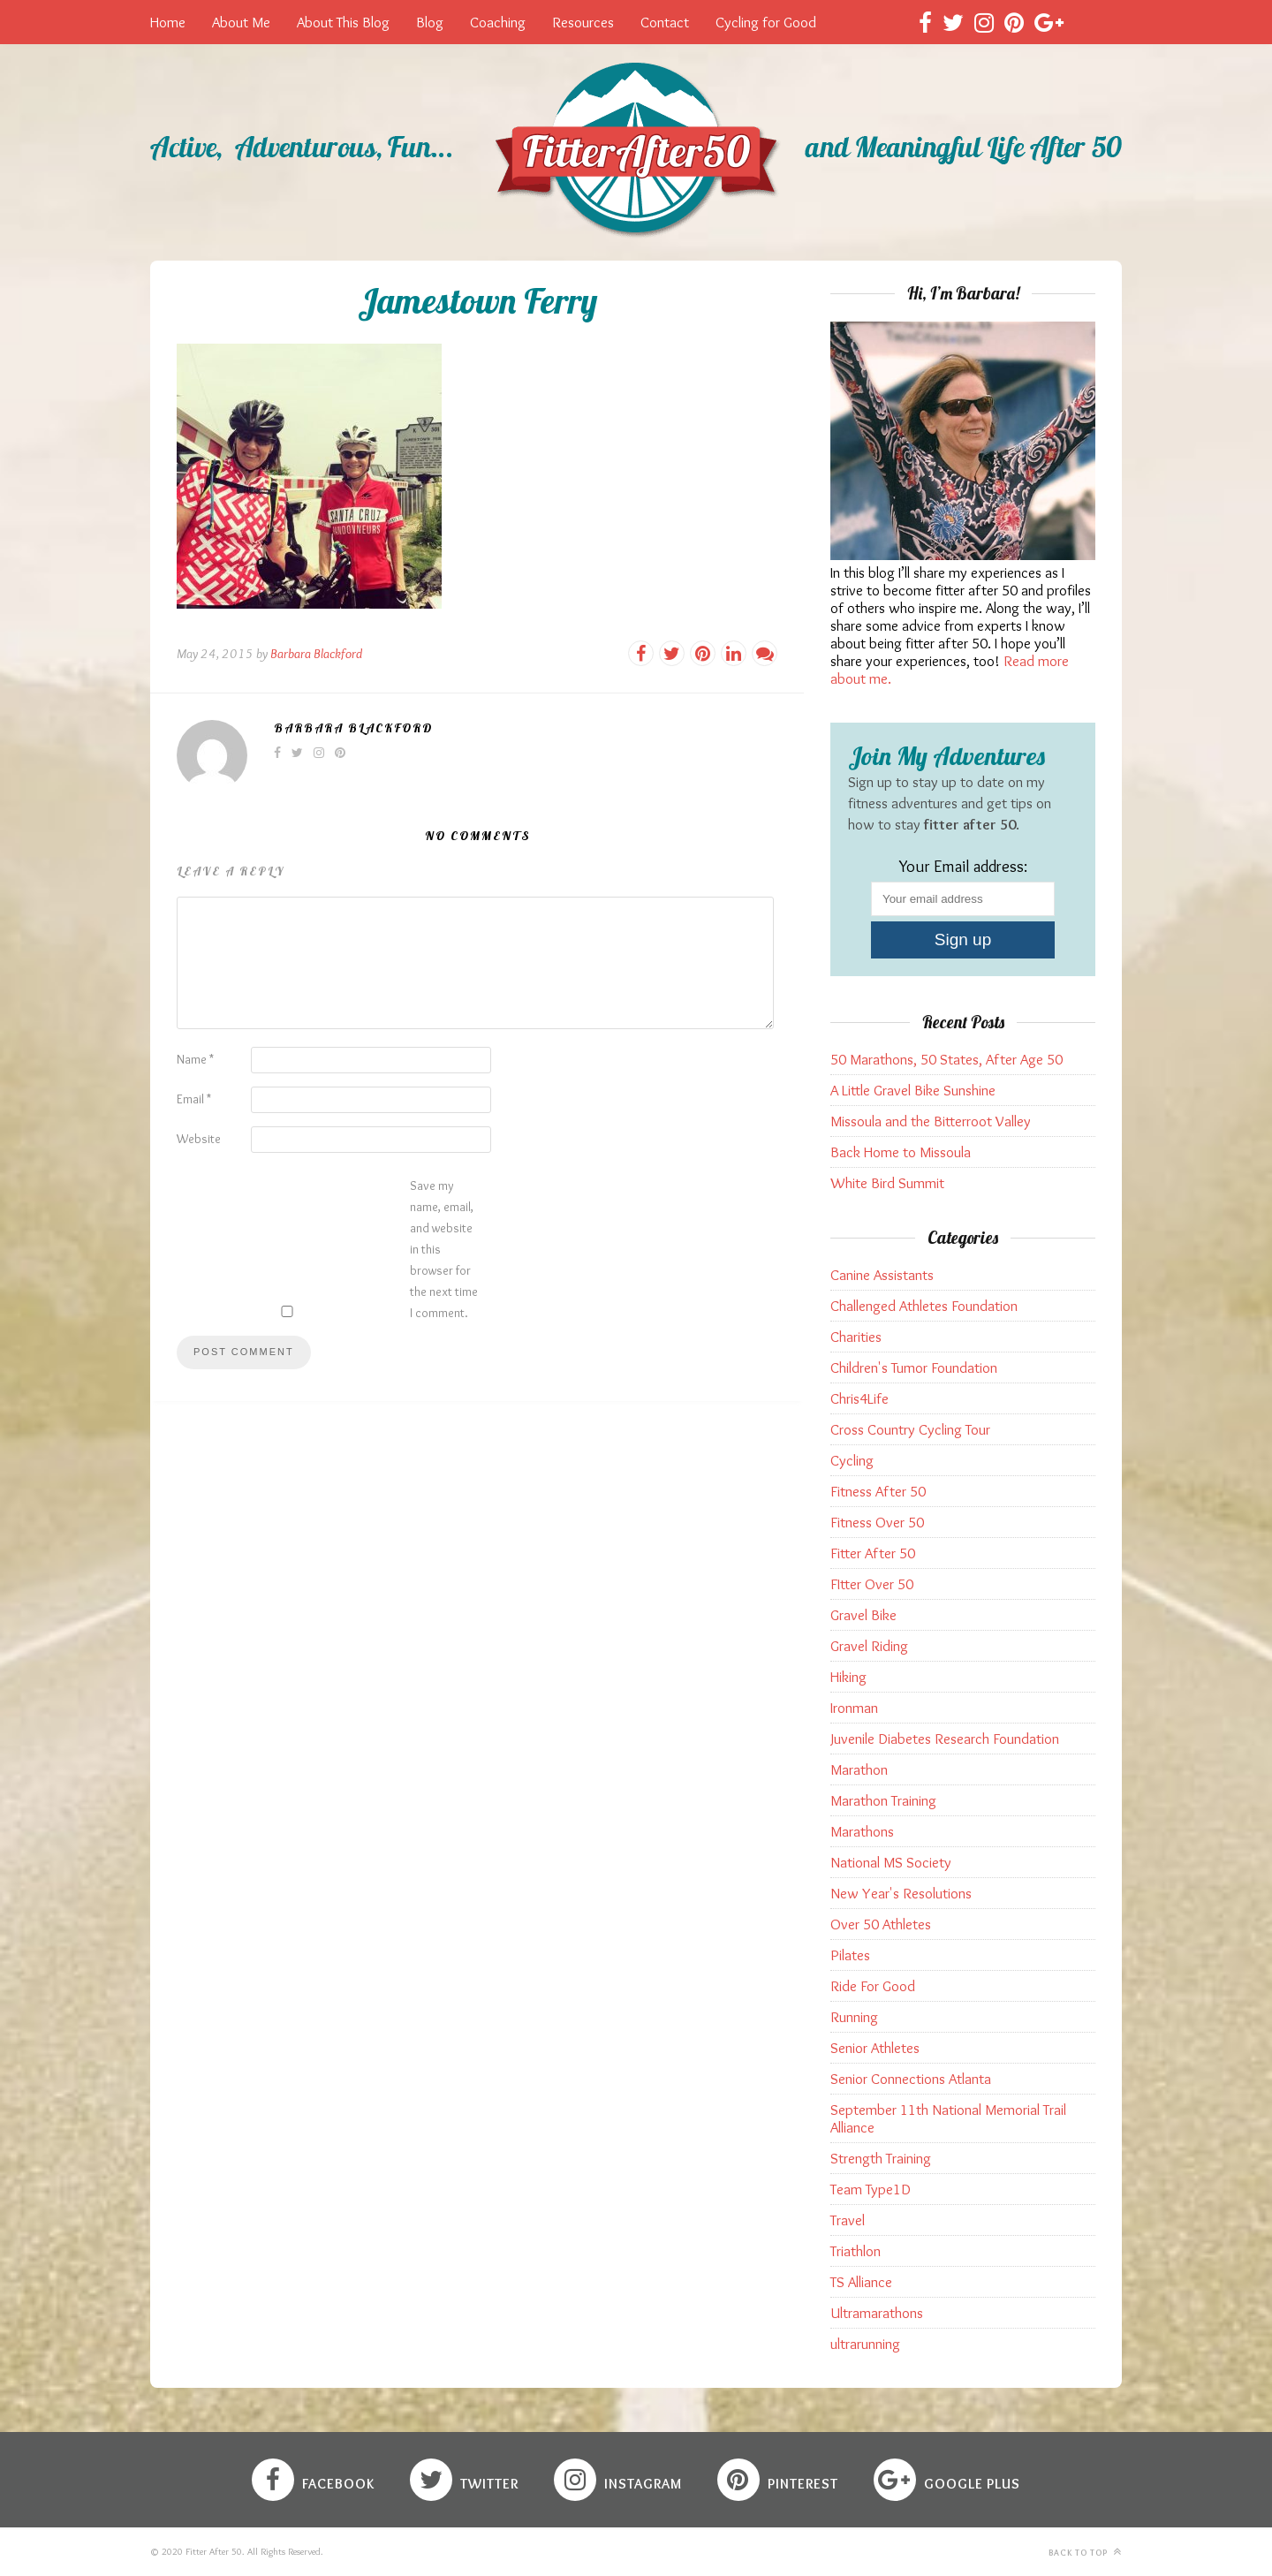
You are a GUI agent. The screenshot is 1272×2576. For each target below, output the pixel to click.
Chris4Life (859, 1398)
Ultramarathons (876, 2313)
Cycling (852, 1460)
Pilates (850, 1955)
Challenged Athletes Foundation (924, 1306)
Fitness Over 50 (877, 1522)
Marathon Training (883, 1800)
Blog (429, 22)
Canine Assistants (882, 1275)
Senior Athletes (875, 2048)
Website (199, 1139)
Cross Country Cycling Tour (910, 1429)
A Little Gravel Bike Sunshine (913, 1090)
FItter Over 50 (871, 1584)
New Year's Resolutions (901, 1893)
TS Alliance (861, 2282)
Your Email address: (963, 866)
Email (194, 1099)
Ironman (854, 1707)
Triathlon (855, 2251)
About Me (241, 22)
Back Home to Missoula (900, 1152)
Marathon (859, 1769)
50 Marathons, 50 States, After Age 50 (946, 1059)
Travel (847, 2220)
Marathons (862, 1831)
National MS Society (890, 1862)
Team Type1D (870, 2189)
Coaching (498, 22)
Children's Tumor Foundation (913, 1367)
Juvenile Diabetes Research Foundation (944, 1738)
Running (854, 2017)
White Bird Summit (887, 1183)
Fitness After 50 (878, 1491)
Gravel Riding (869, 1646)
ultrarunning (865, 2343)
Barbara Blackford (316, 654)
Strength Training (880, 2158)
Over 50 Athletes (880, 1924)
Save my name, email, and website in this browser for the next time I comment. (444, 1249)
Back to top (1085, 2551)
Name (195, 1059)
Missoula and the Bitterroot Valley (930, 1121)
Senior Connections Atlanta (910, 2078)
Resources (583, 22)
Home (168, 22)
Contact (664, 22)
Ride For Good (872, 1986)
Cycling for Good (766, 22)
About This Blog (343, 22)
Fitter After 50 (872, 1553)
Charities (856, 1336)
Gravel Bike (863, 1615)
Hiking (848, 1677)
